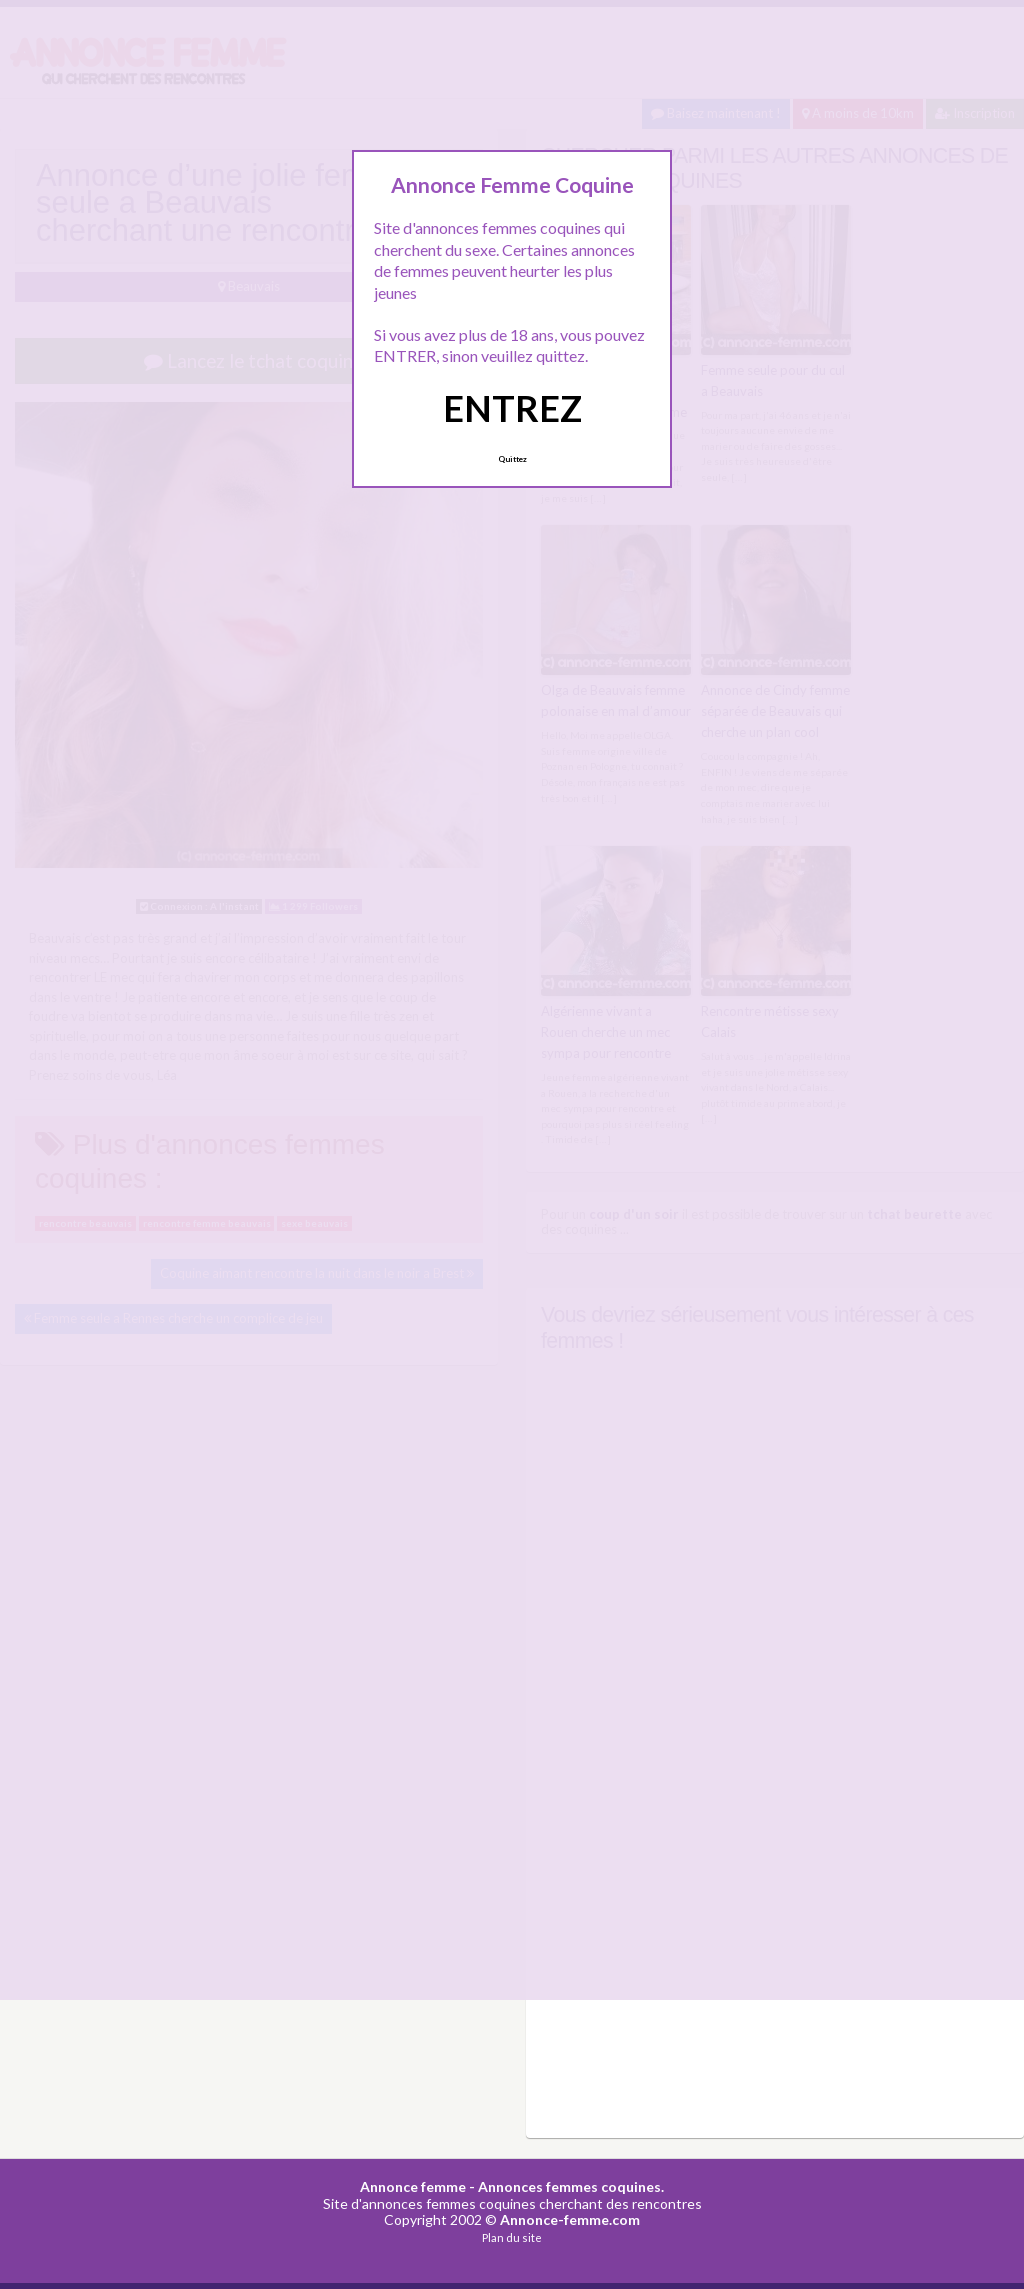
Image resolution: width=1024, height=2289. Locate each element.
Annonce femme (413, 2185)
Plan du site (512, 2236)
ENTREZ (512, 408)
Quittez (512, 459)
